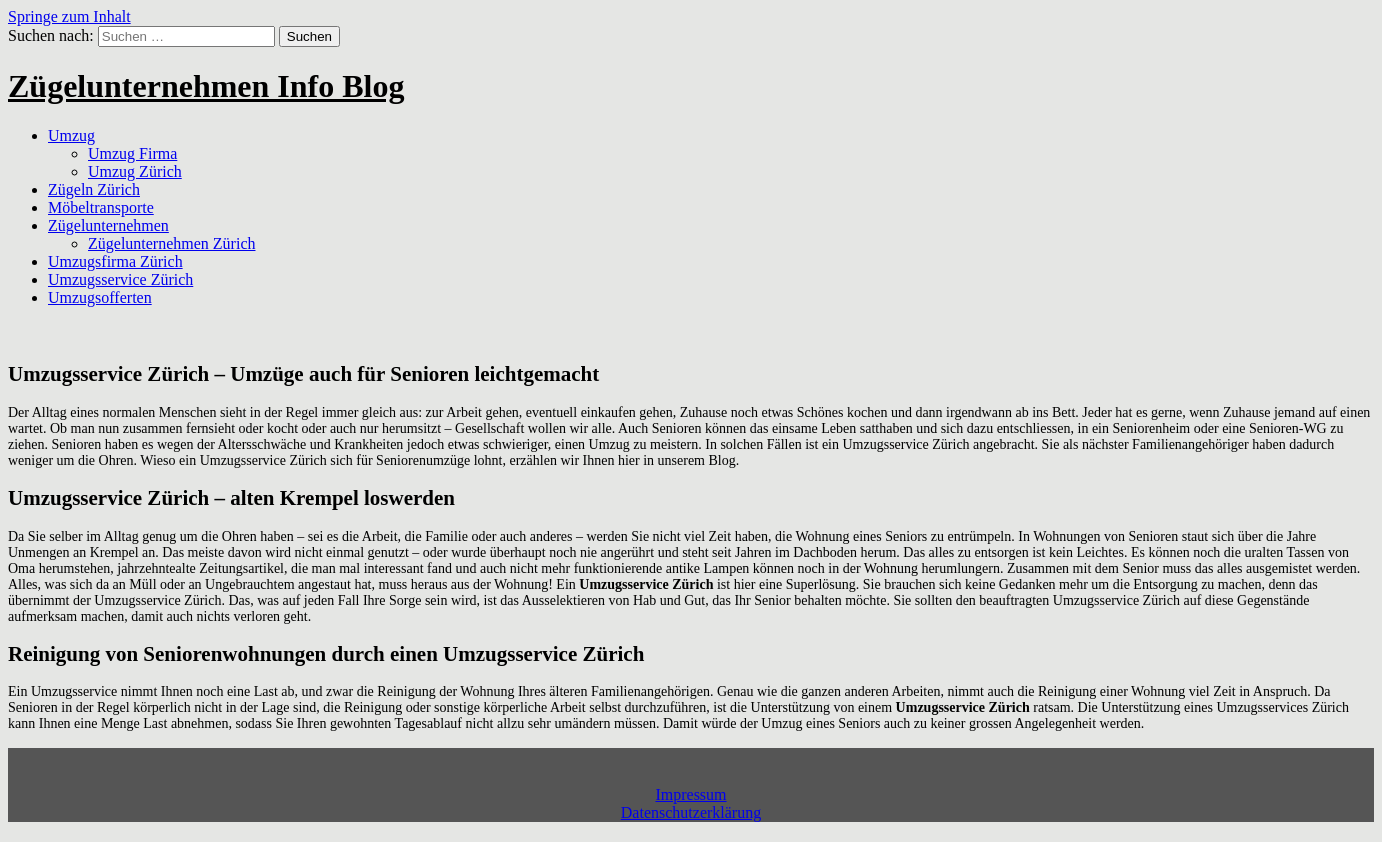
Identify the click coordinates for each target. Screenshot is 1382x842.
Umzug (71, 135)
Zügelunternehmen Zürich (172, 243)
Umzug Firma (132, 153)
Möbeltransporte (101, 207)
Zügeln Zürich (94, 189)
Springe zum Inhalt (69, 16)
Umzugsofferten (100, 297)
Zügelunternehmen (108, 225)
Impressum (690, 794)
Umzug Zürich (135, 171)
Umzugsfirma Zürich (115, 261)
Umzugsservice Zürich (120, 279)
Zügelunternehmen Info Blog (206, 86)
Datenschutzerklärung (691, 812)
